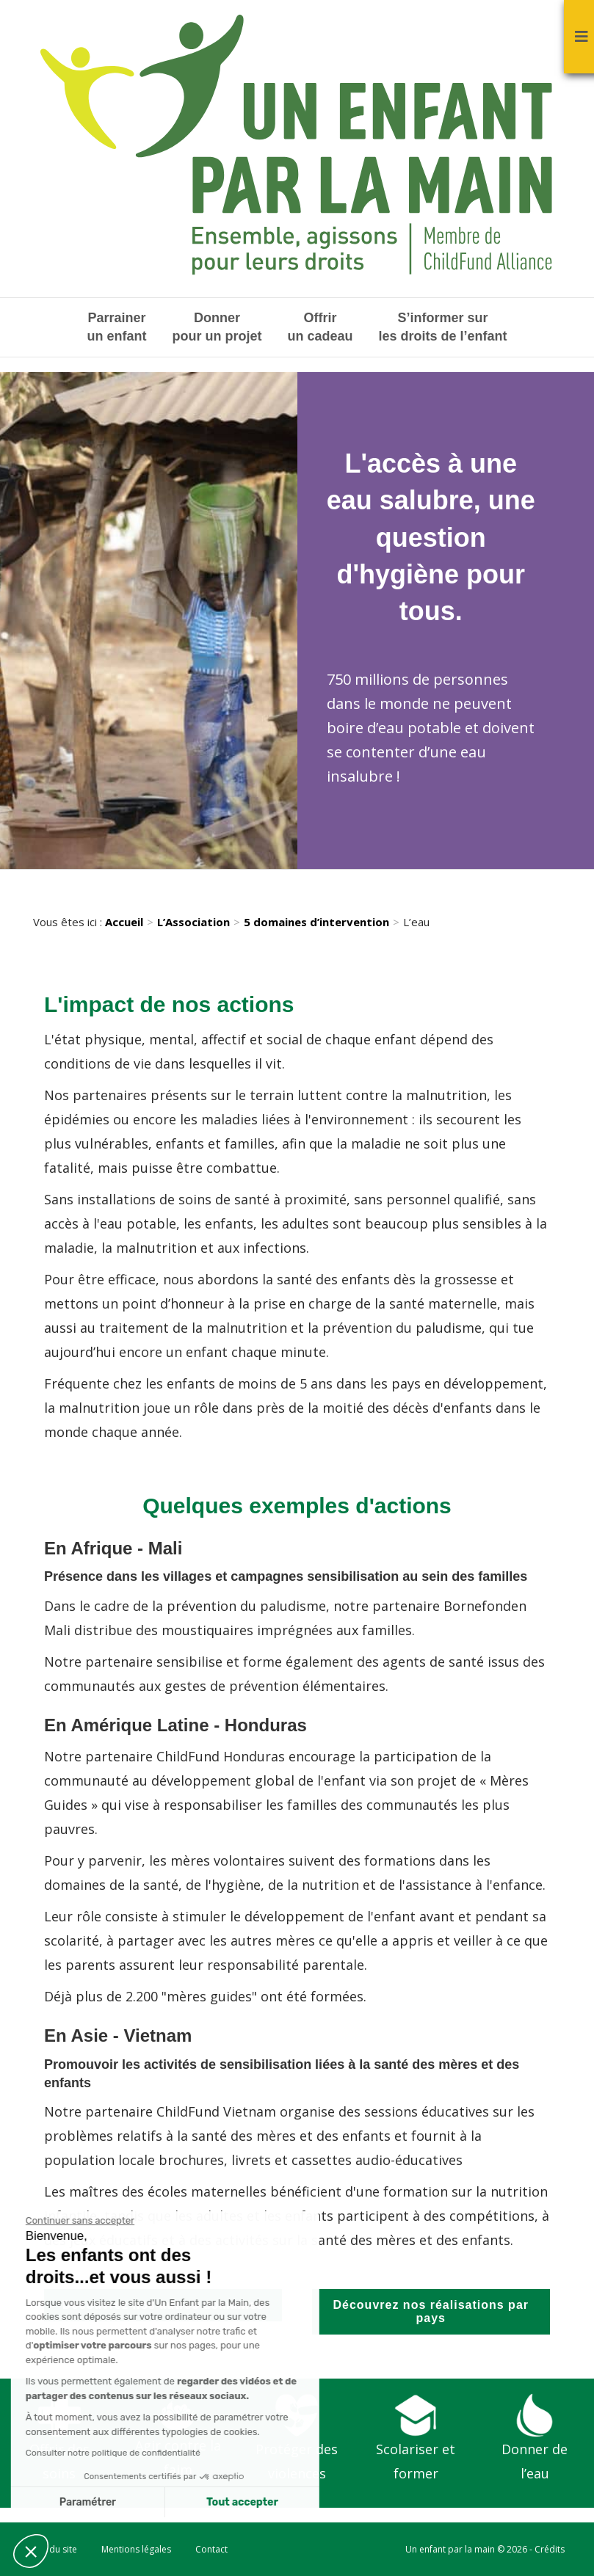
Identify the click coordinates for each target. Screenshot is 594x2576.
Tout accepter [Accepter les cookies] (109, 2502)
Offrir (319, 328)
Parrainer (116, 328)
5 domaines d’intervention (316, 921)
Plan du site (53, 2549)
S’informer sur (443, 328)
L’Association (193, 921)
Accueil (124, 921)
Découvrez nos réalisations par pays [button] (431, 2311)
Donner (216, 328)
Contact (211, 2549)
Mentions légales (136, 2549)
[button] (30, 2551)
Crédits (550, 2549)
